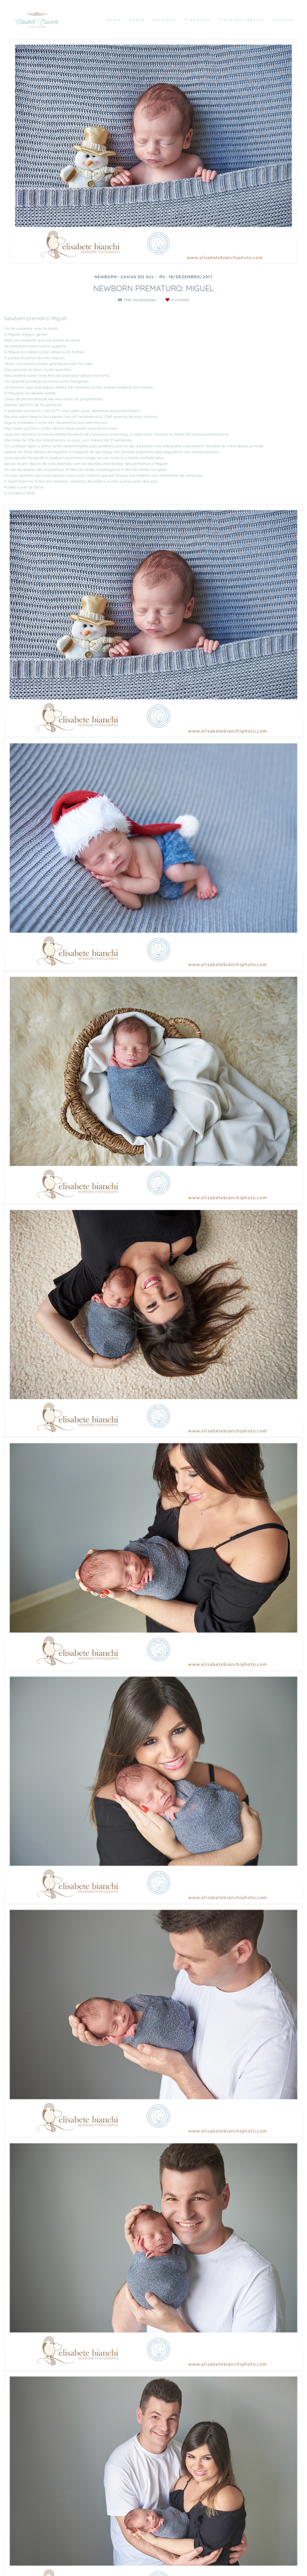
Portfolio (164, 19)
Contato (283, 19)
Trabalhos (197, 19)
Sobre (137, 19)
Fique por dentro (242, 19)
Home (114, 19)
